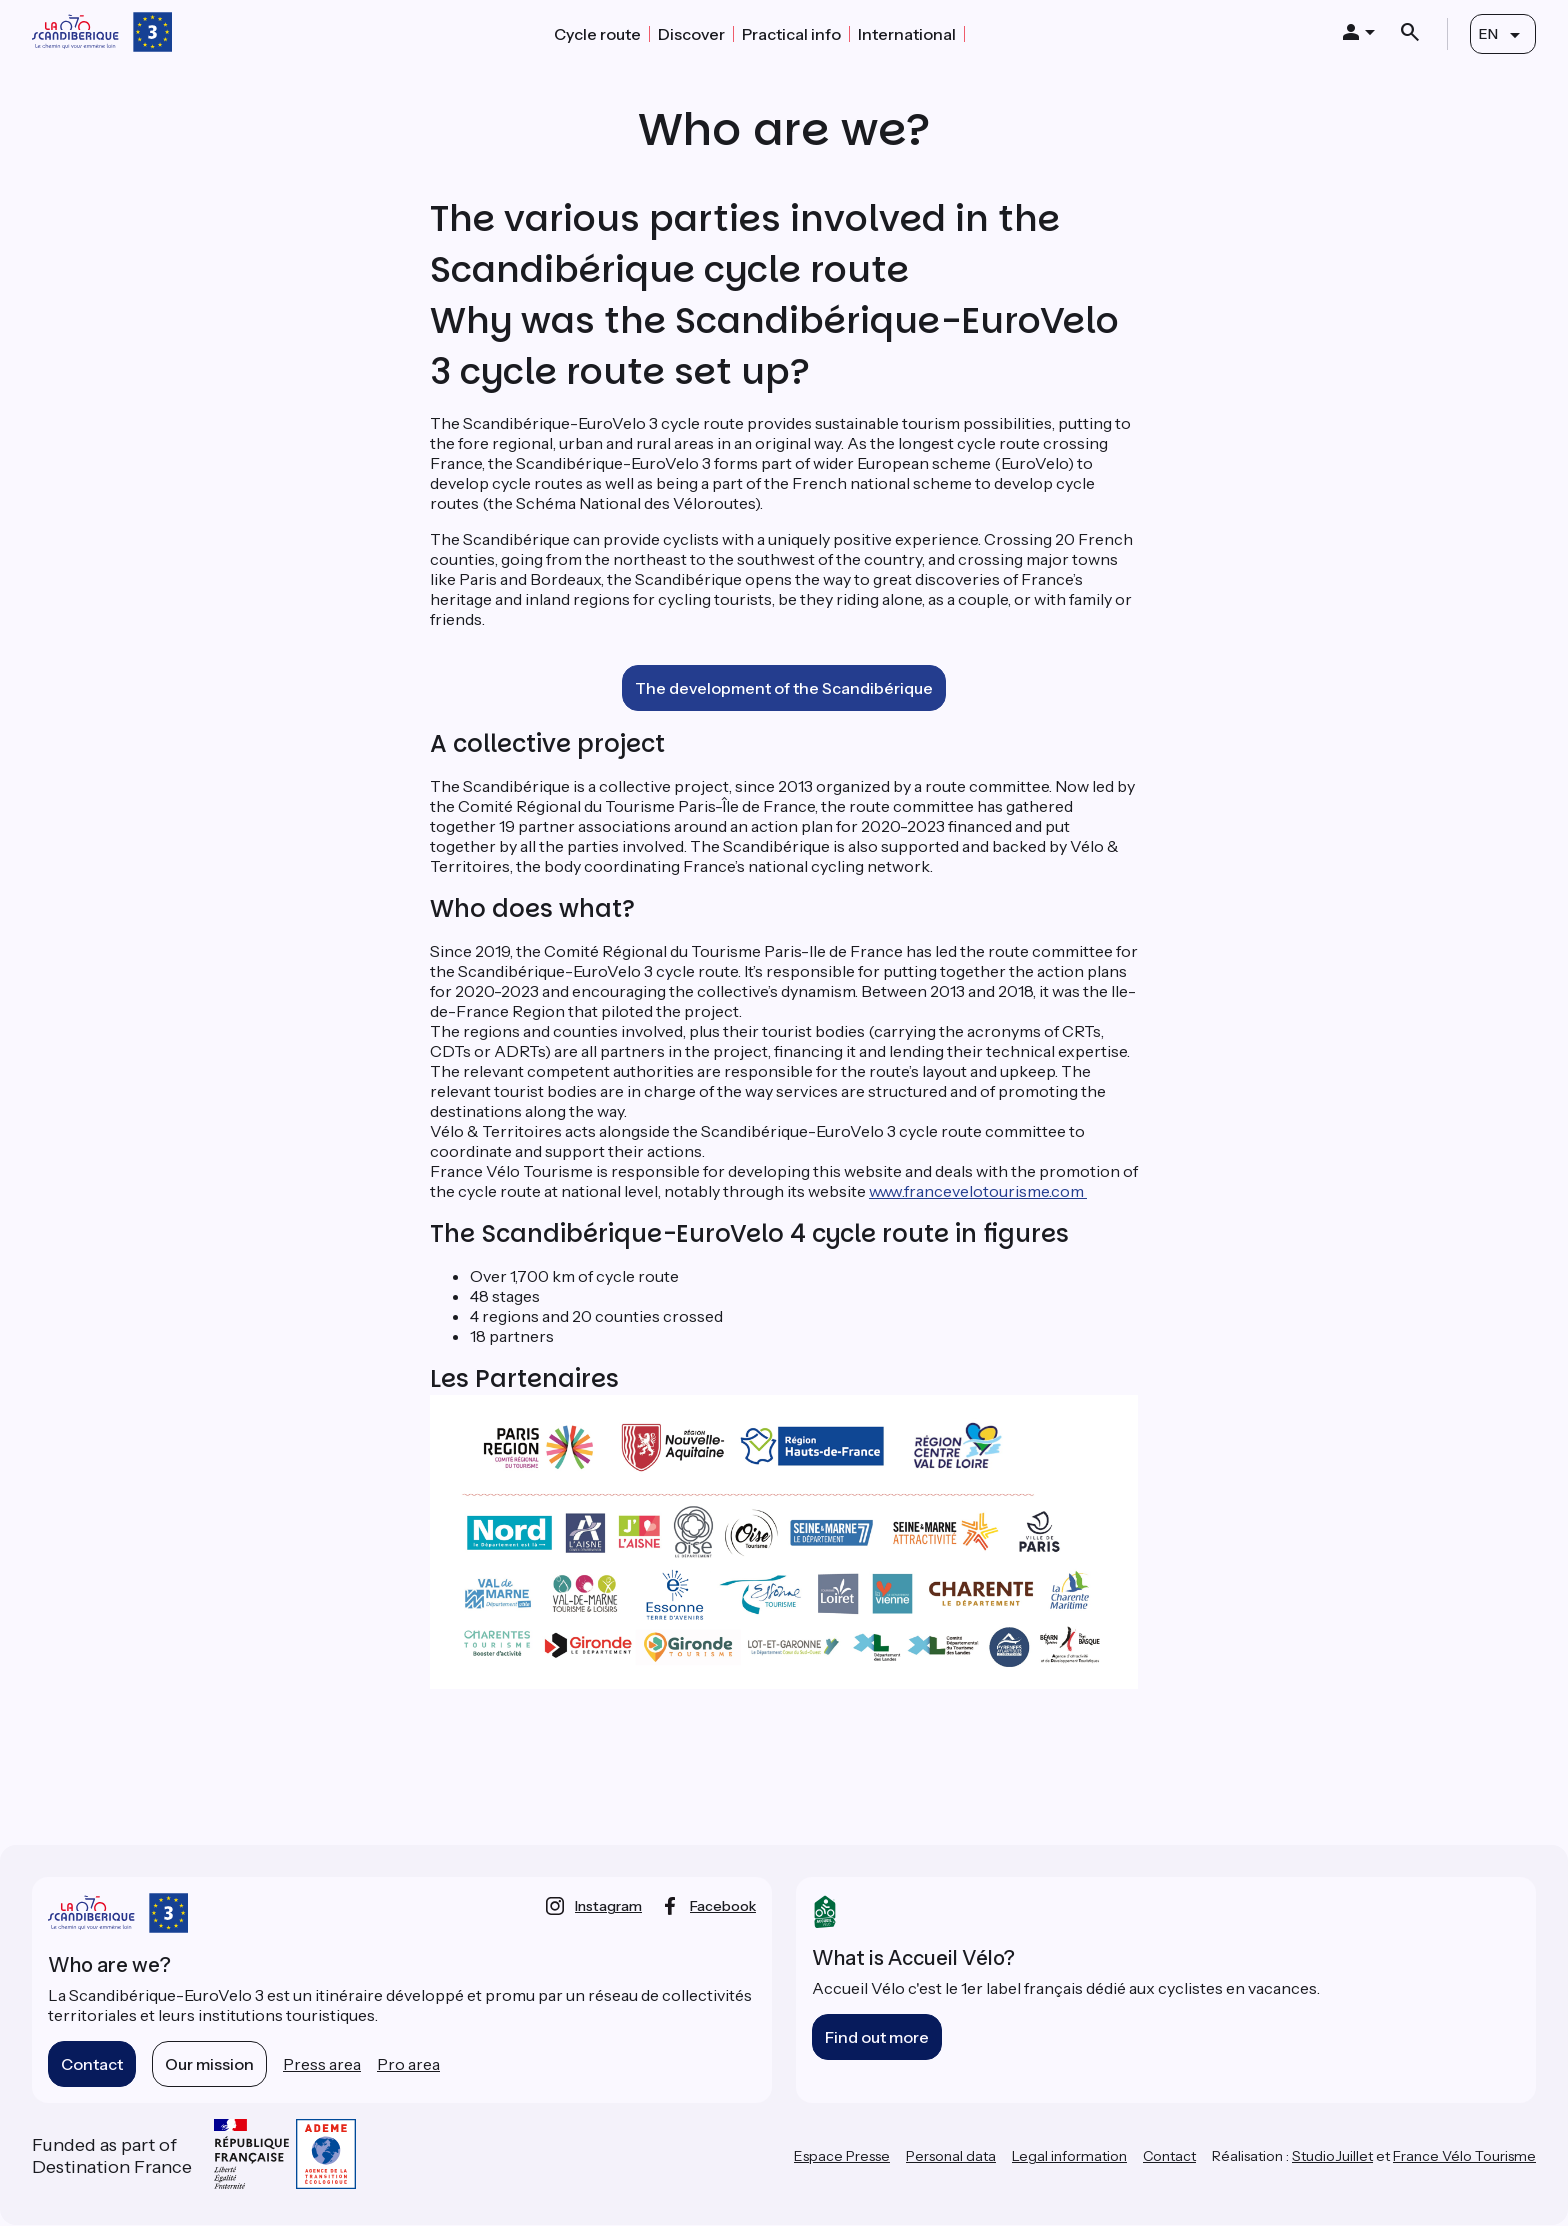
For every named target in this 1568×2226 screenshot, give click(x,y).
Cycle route (597, 34)
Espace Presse (842, 2156)
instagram (608, 1906)
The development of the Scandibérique (784, 688)
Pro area (408, 2064)
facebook (723, 1906)
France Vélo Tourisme (1464, 2156)
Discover (691, 34)
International (907, 34)
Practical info (791, 34)
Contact (92, 2064)
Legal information (1069, 2156)
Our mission (209, 2064)
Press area (322, 2064)
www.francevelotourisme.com (978, 1191)
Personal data (951, 2156)
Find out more (877, 2037)
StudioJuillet (1332, 2156)
